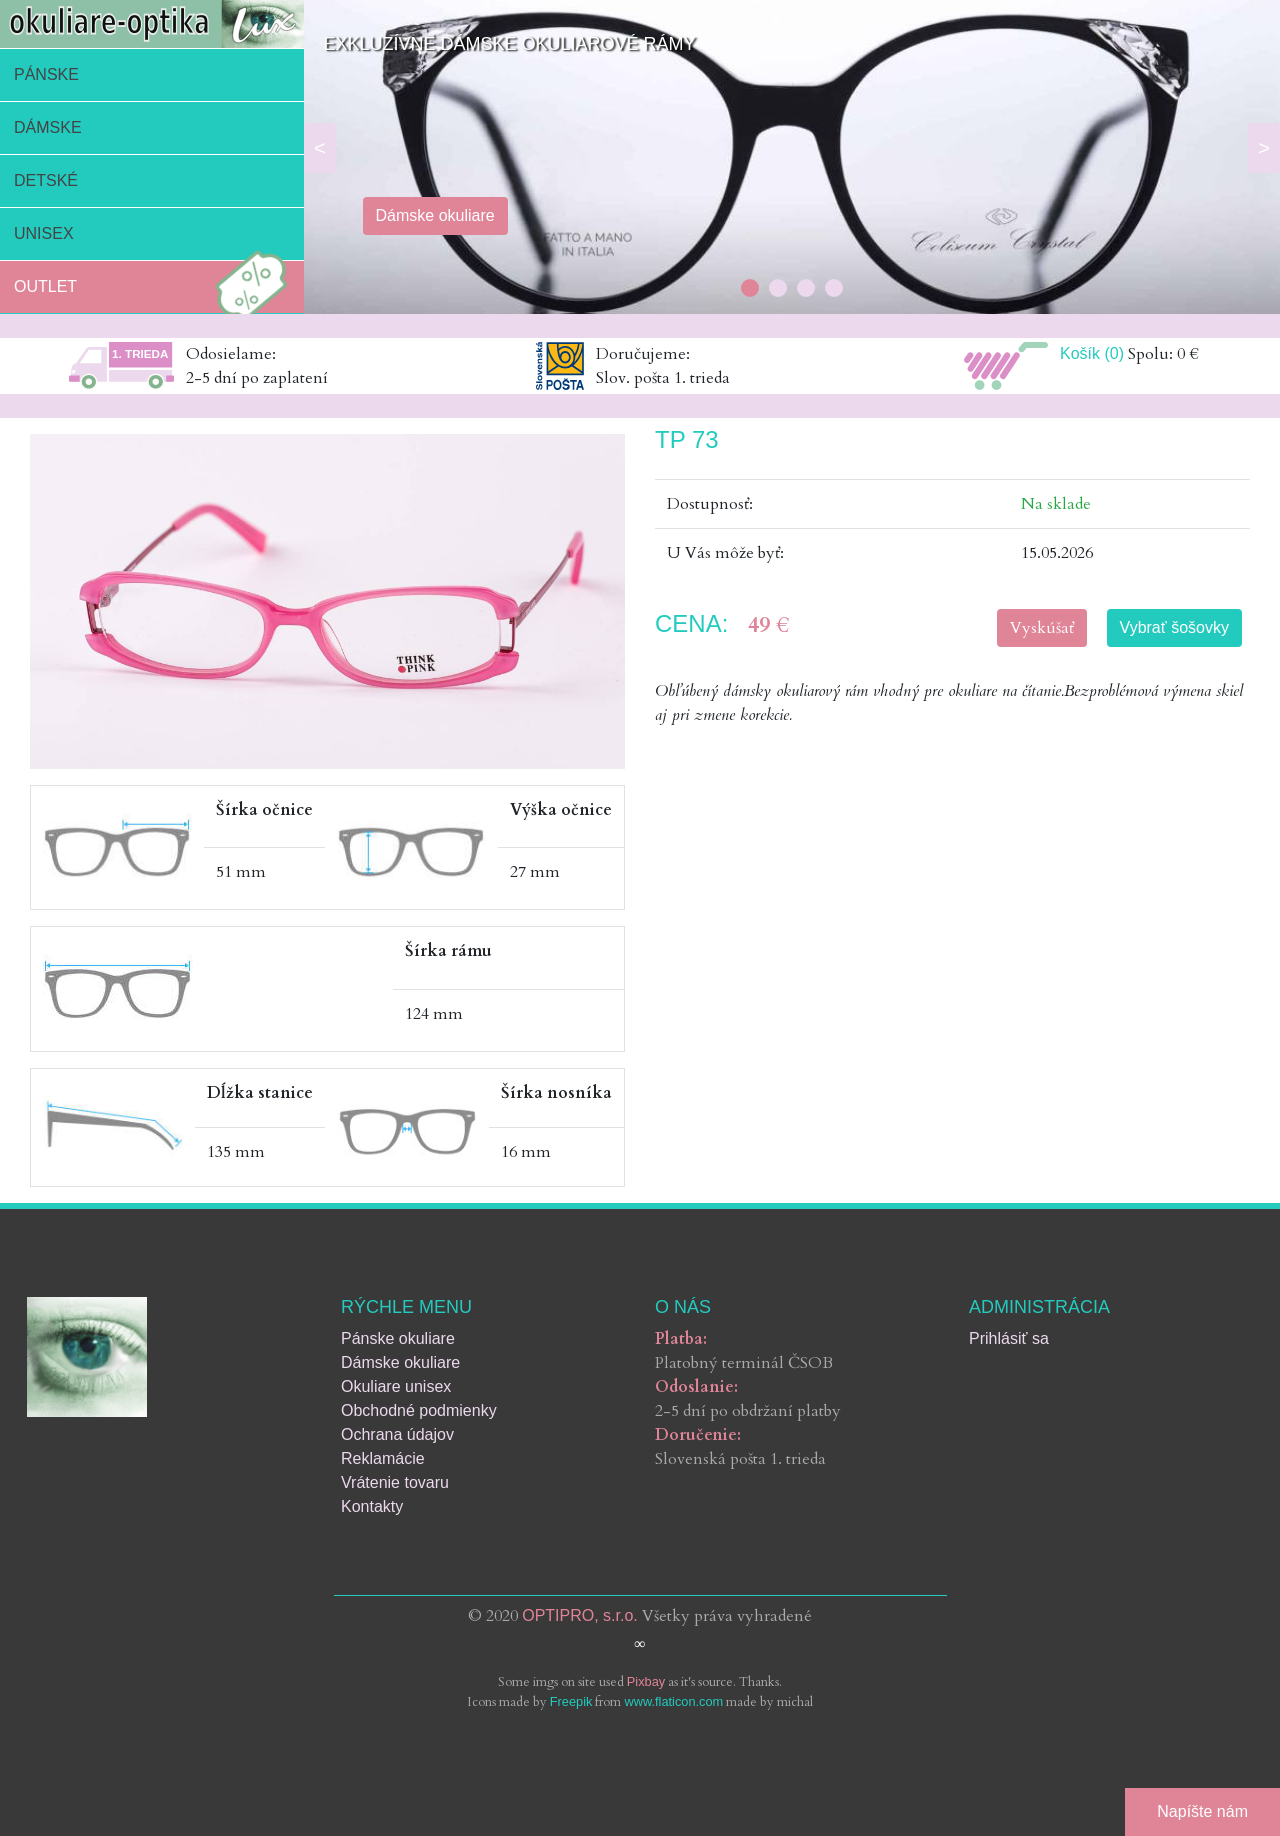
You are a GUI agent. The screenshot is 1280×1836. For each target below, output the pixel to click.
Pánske (46, 74)
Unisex (44, 233)
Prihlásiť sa (1009, 1338)
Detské (46, 180)
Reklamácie (383, 1458)
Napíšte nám (1202, 1811)
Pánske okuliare (398, 1338)
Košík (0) (1092, 353)
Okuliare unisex (396, 1386)
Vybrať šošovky (1174, 627)
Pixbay (646, 1681)
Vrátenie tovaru (395, 1482)
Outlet (156, 287)
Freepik (571, 1701)
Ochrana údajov (397, 1434)
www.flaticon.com (673, 1701)
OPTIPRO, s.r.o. (580, 1615)
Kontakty (372, 1506)
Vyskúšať (1042, 628)
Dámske (48, 127)
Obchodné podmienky (419, 1410)
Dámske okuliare (400, 1362)
